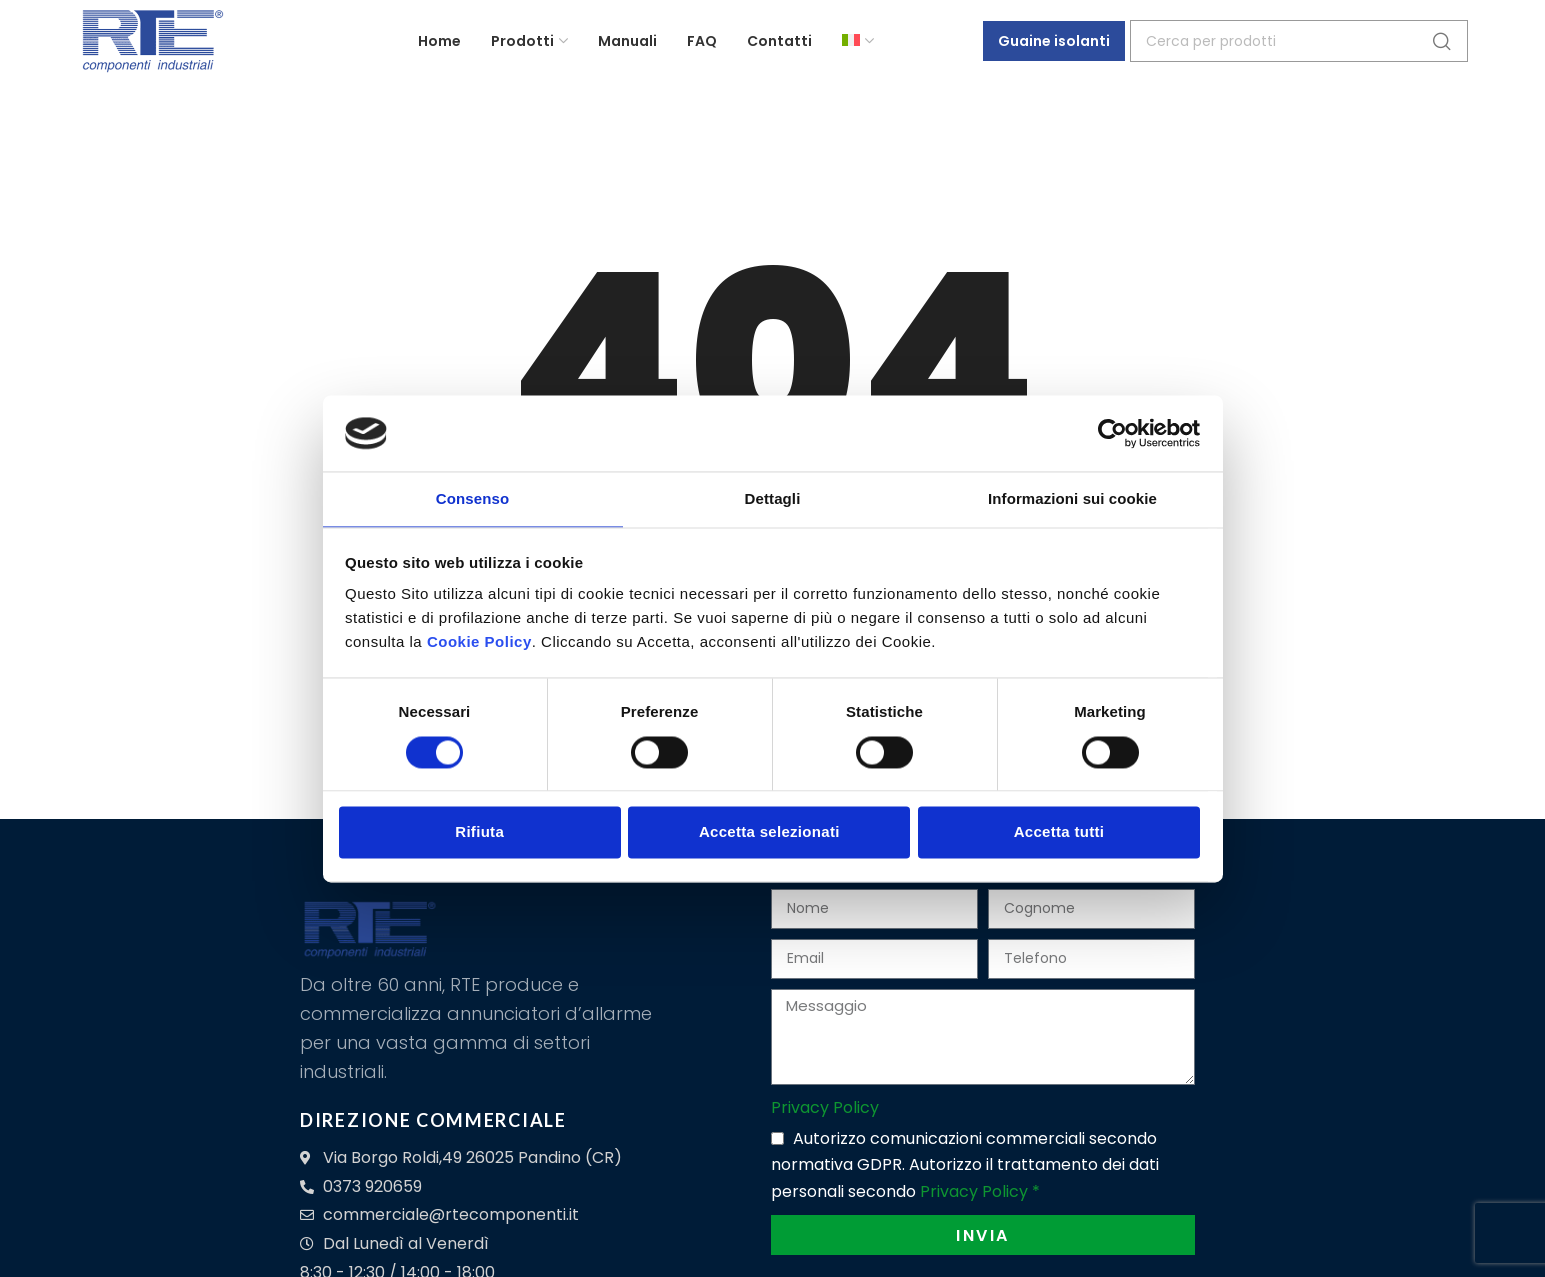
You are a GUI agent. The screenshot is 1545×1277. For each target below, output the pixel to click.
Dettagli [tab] (773, 498)
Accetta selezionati (769, 833)
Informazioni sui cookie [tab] (1072, 498)
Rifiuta (479, 833)
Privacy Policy (825, 1107)
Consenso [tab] (472, 498)
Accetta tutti (1059, 833)
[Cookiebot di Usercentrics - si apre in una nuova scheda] (1112, 432)
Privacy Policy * (980, 1191)
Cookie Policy (479, 643)
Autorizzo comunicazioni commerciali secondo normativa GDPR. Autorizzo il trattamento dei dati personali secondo (965, 1165)
